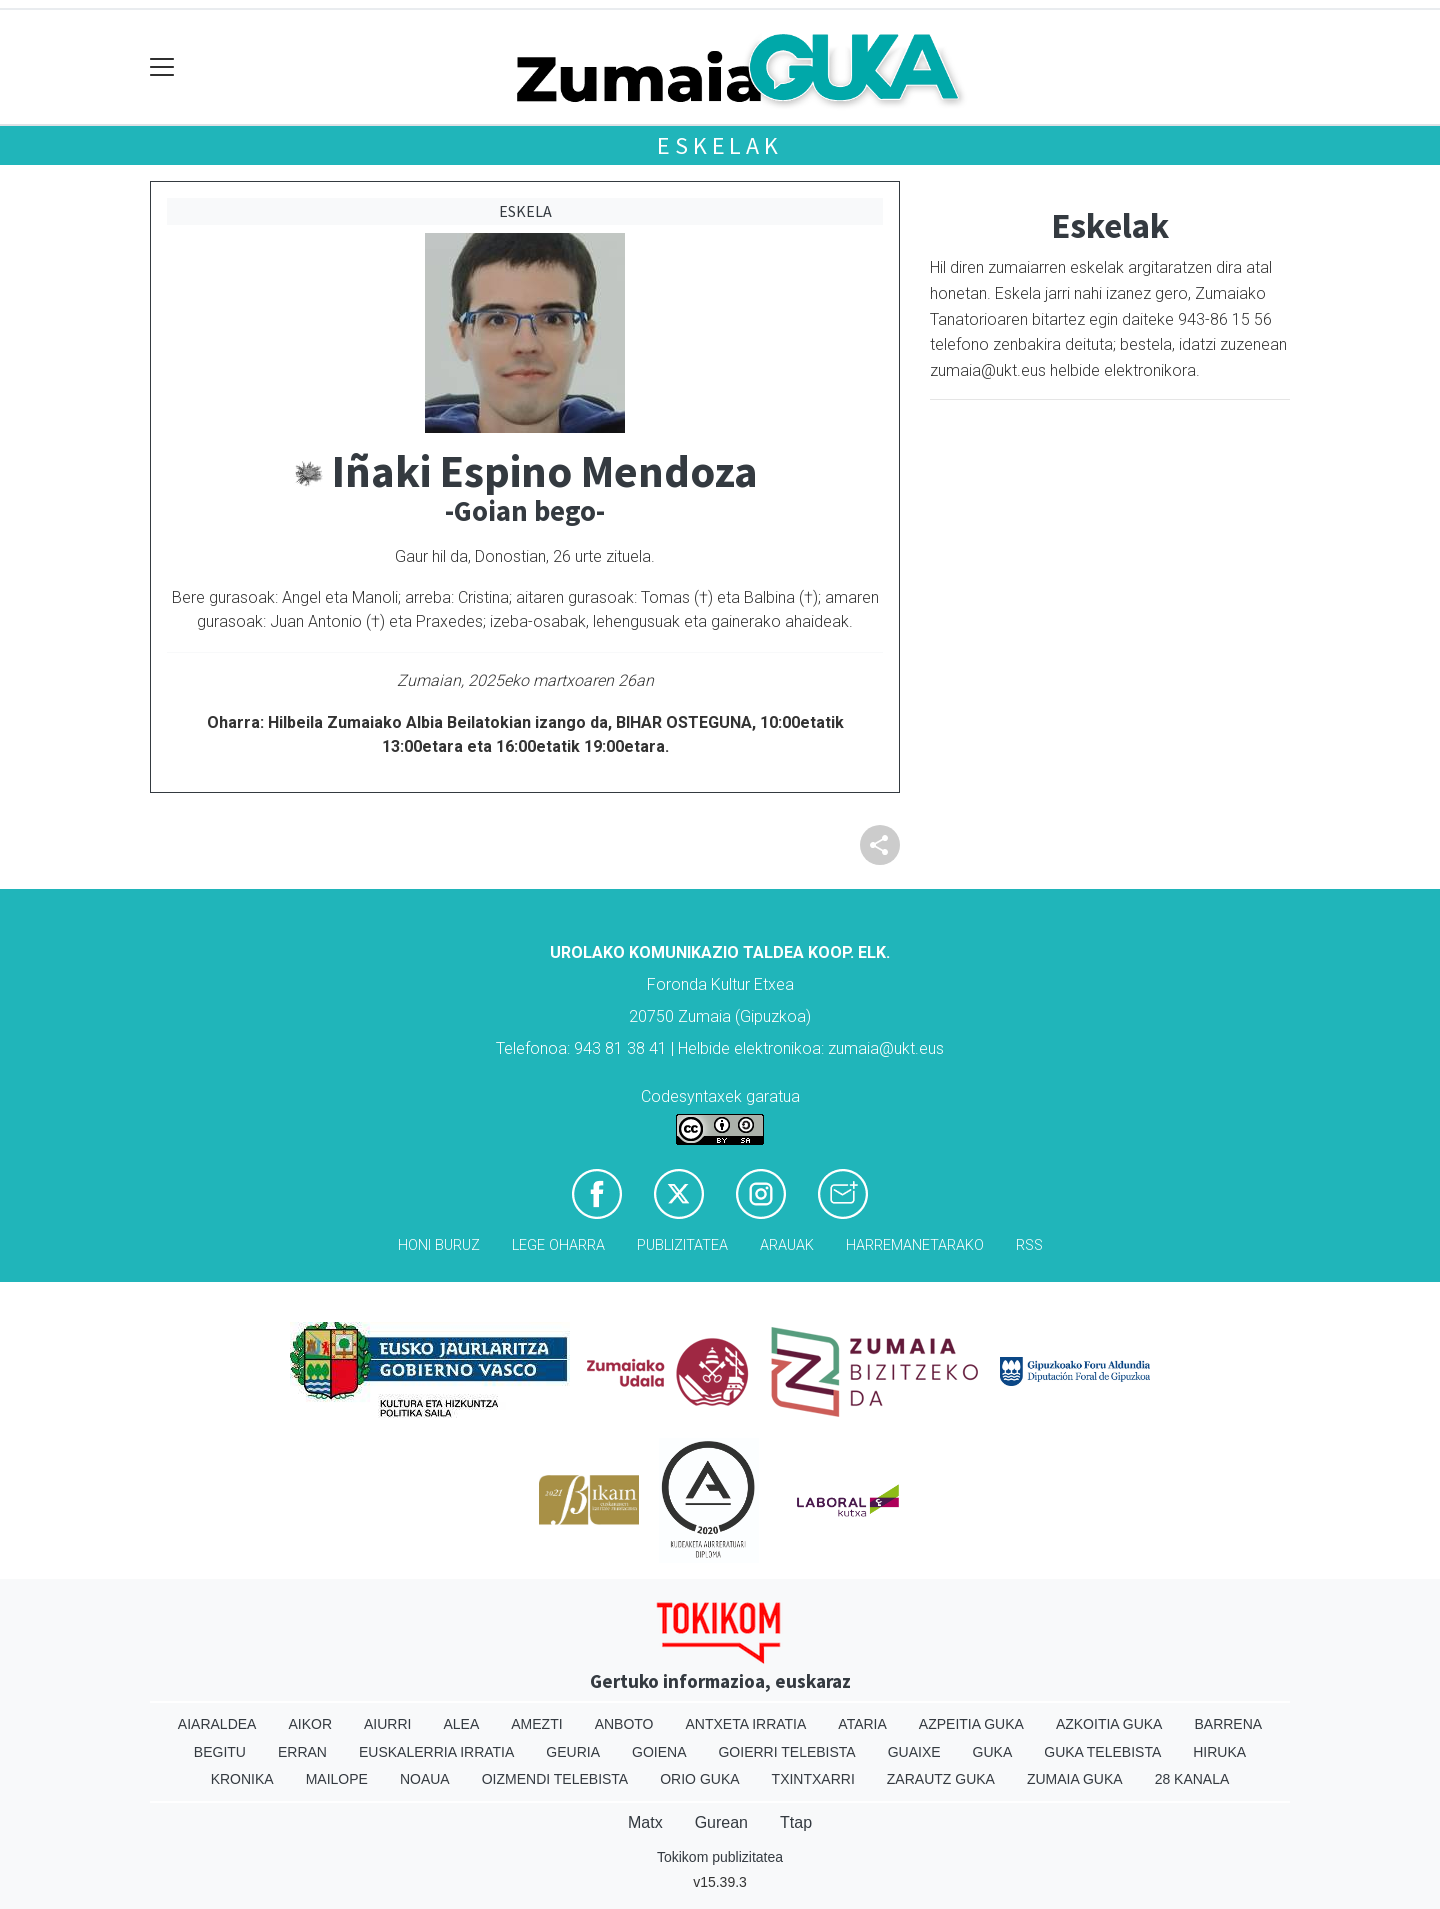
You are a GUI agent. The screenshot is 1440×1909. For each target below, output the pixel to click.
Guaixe (914, 1752)
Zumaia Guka (1075, 1779)
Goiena (659, 1752)
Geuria (573, 1752)
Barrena (1228, 1724)
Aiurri (387, 1724)
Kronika (242, 1779)
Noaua (425, 1779)
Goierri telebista (786, 1752)
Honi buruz (439, 1245)
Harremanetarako (915, 1245)
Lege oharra (558, 1245)
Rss (1029, 1245)
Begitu (220, 1752)
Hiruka (1219, 1752)
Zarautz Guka (941, 1779)
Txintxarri (813, 1779)
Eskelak (720, 145)
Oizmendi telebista (555, 1779)
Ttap (796, 1822)
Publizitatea (682, 1245)
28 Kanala (1192, 1779)
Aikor (310, 1724)
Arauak (787, 1245)
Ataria (862, 1724)
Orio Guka (699, 1779)
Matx (645, 1822)
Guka (993, 1752)
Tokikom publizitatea (720, 1857)
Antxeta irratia (746, 1724)
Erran (302, 1752)
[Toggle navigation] (162, 67)
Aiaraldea (217, 1724)
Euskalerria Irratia (436, 1752)
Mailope (337, 1779)
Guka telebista (1102, 1752)
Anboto (624, 1724)
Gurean (721, 1822)
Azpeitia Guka (971, 1724)
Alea (461, 1724)
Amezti (536, 1724)
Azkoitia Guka (1109, 1724)
